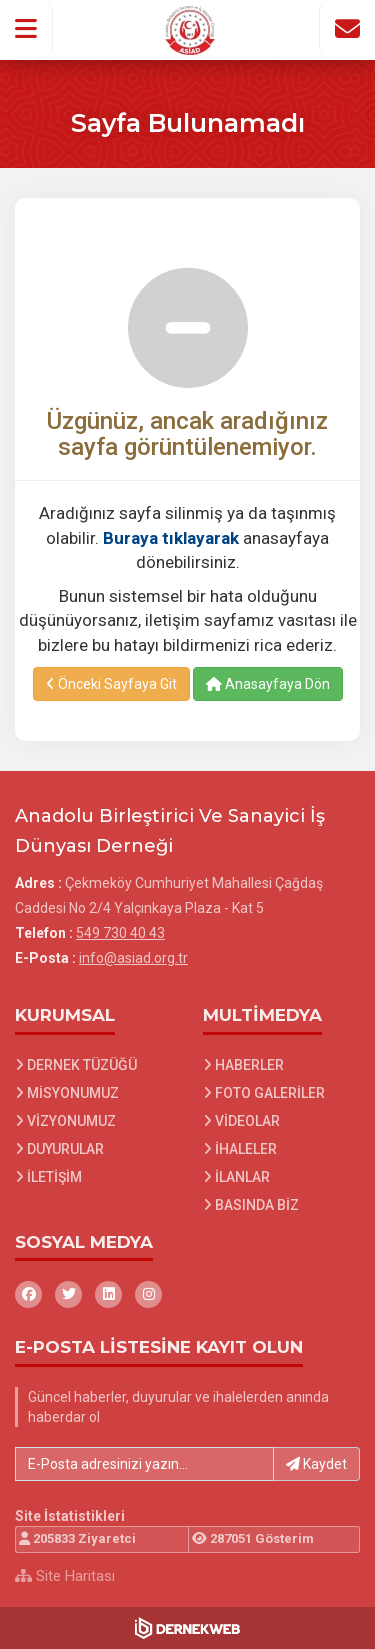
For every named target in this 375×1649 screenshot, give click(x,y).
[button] (26, 29)
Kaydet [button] (316, 1464)
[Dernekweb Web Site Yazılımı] (187, 1628)
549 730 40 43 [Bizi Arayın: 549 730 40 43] (120, 933)
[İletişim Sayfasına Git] (347, 29)
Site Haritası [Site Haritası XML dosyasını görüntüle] (65, 1576)
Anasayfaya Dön (268, 684)
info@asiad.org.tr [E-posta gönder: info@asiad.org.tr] (133, 958)
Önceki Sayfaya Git (111, 684)
